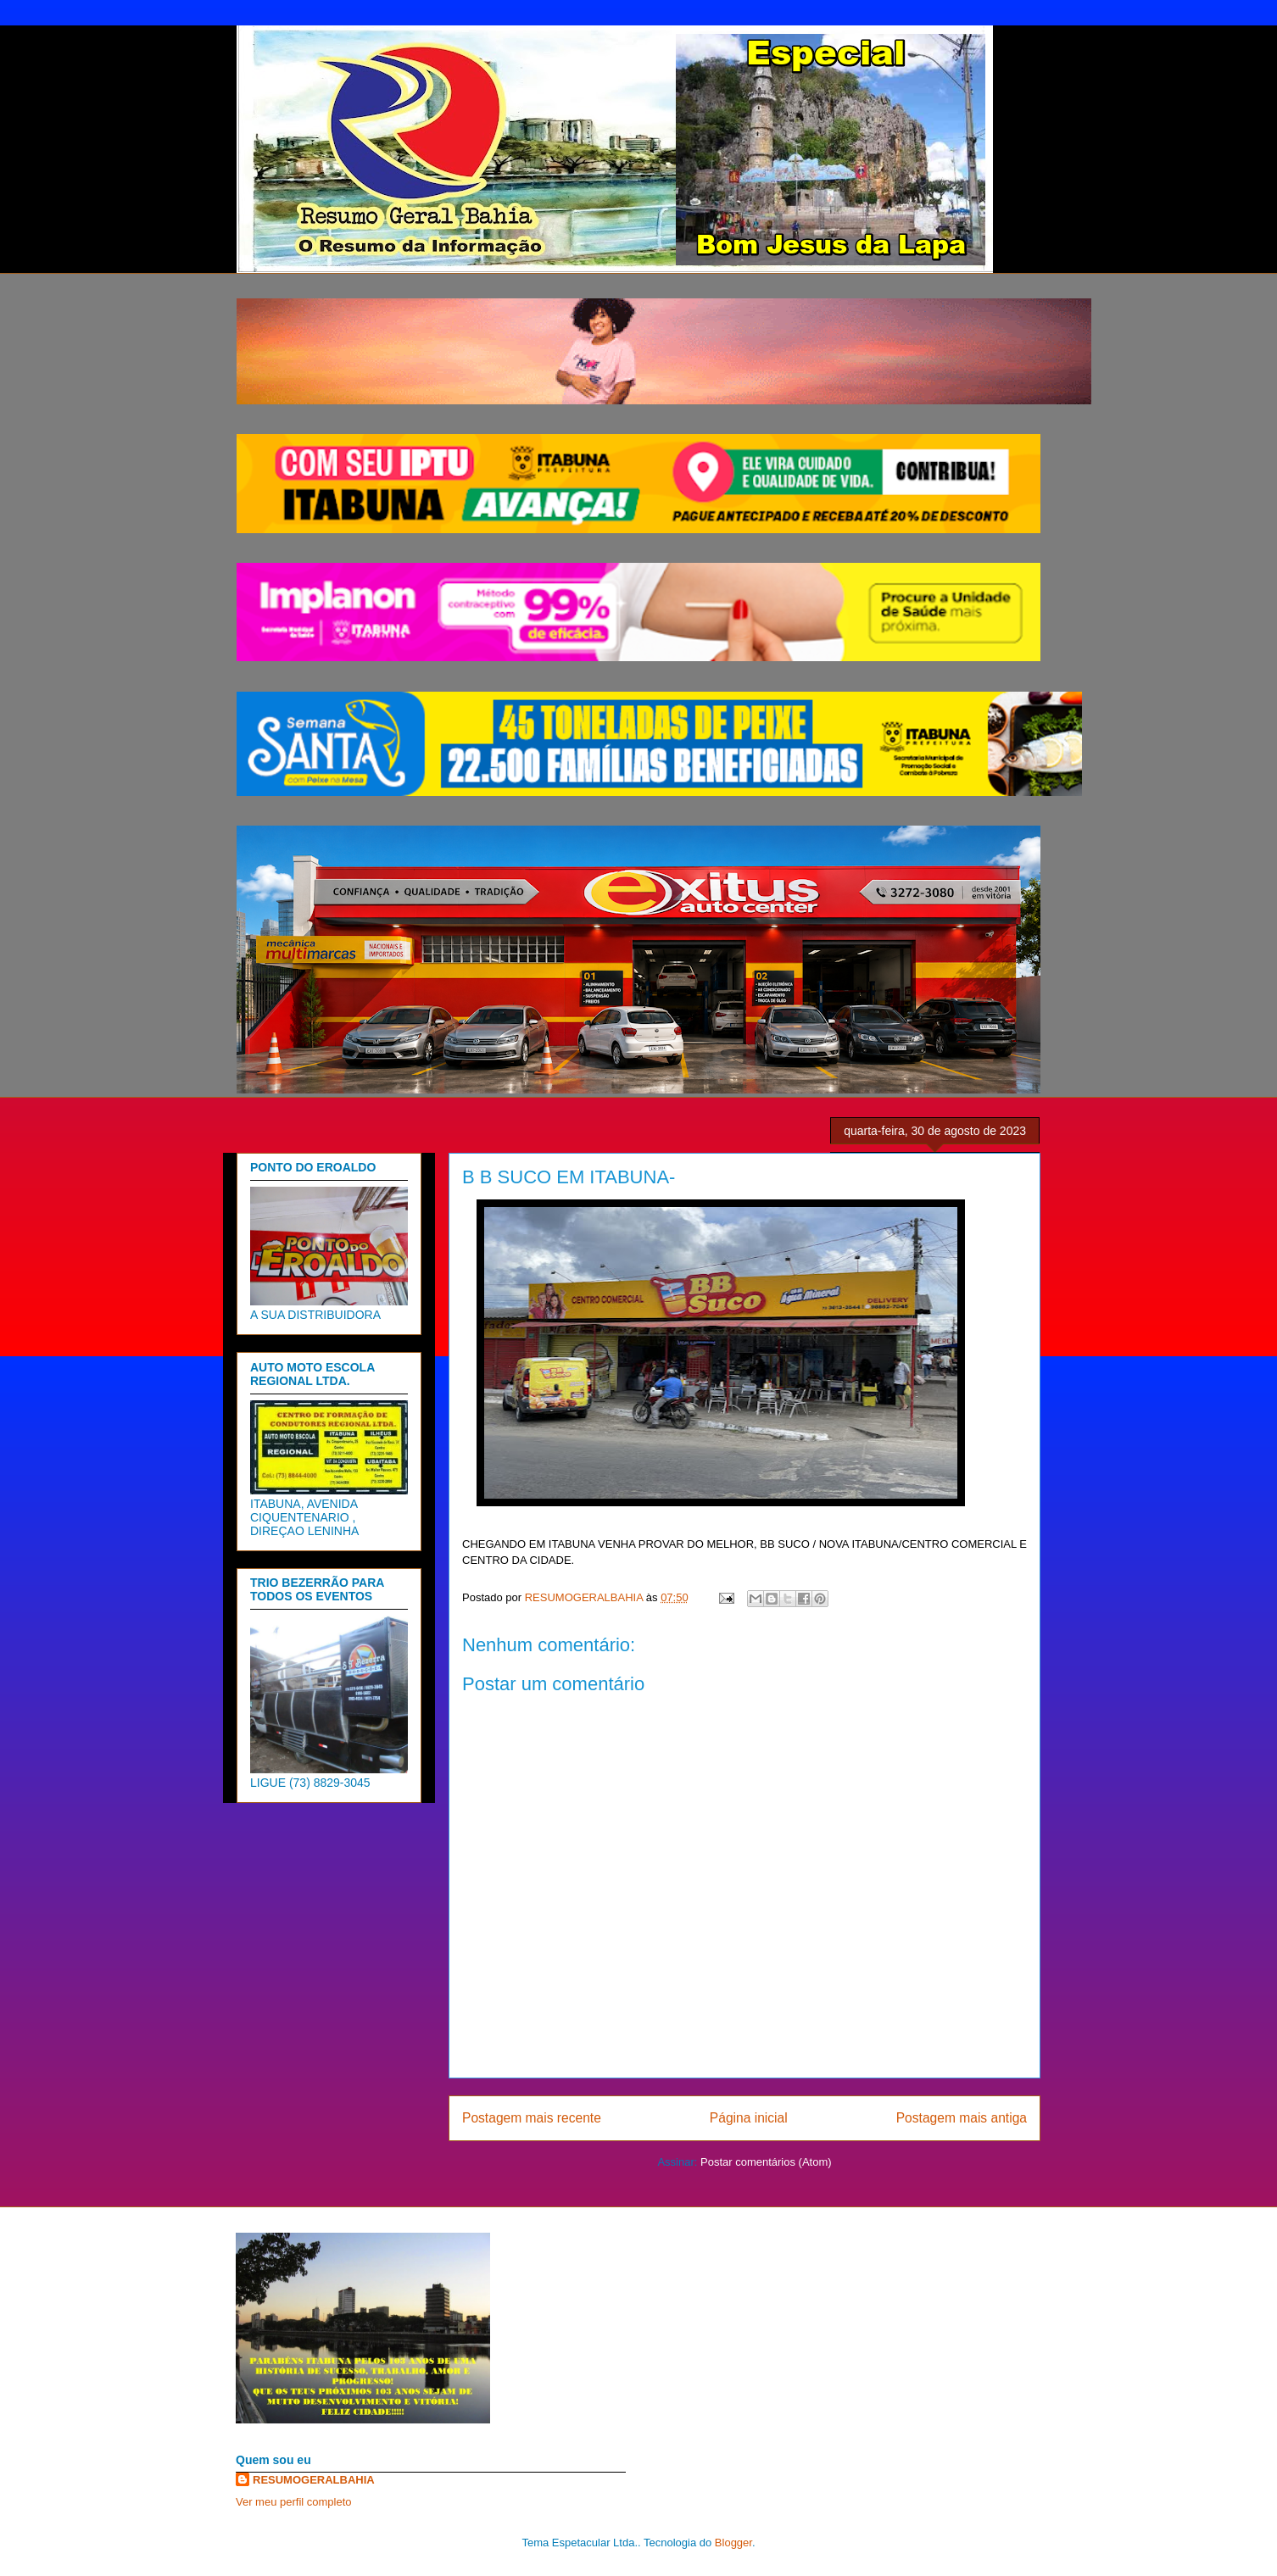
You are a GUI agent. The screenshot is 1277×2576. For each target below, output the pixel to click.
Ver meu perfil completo (294, 2501)
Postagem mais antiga (961, 2118)
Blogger (733, 2542)
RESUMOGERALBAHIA (314, 2479)
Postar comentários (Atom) (766, 2162)
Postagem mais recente (531, 2118)
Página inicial (749, 2118)
